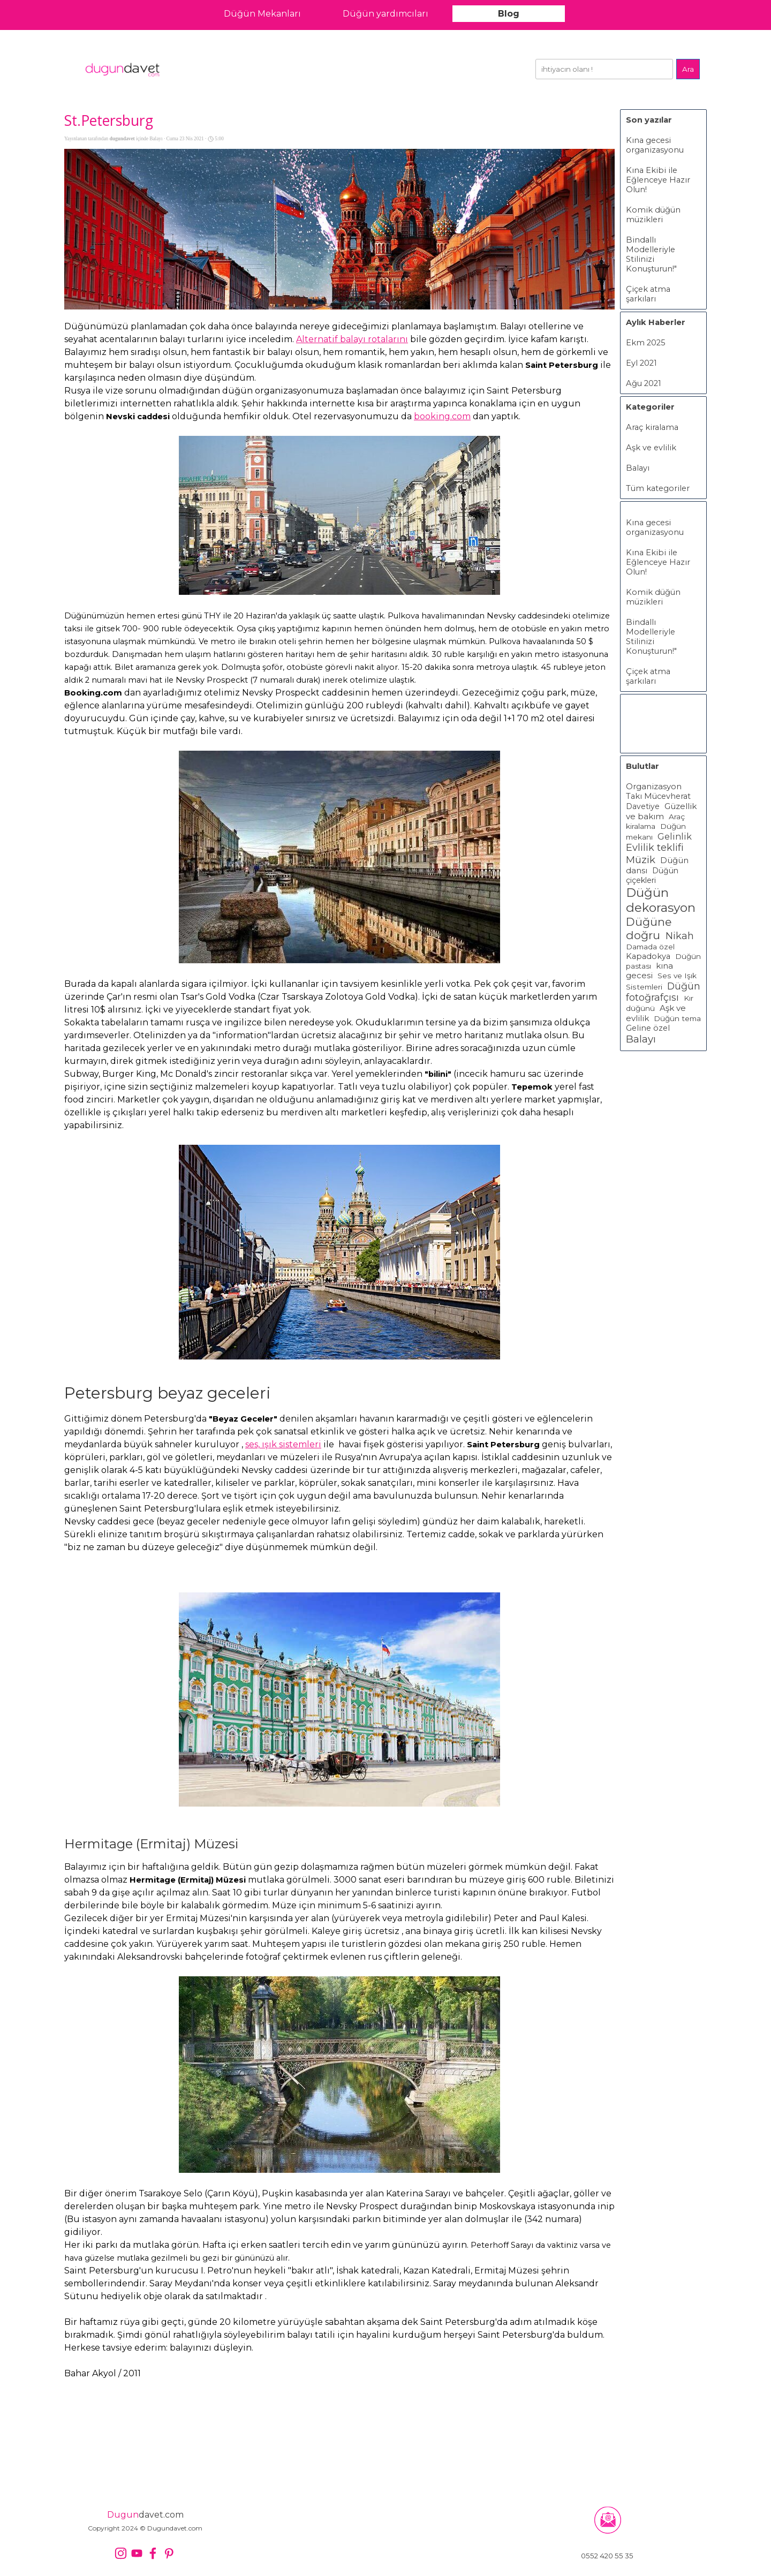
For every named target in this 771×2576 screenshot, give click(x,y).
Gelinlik (674, 836)
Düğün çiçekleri (652, 875)
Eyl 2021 (641, 363)
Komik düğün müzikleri (653, 214)
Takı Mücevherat (658, 796)
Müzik (640, 859)
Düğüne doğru (648, 928)
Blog (508, 14)
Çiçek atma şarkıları (648, 294)
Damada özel (650, 946)
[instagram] (120, 2553)
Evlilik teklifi (655, 847)
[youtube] (136, 2553)
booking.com (442, 416)
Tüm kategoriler (658, 488)
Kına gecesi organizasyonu (655, 145)
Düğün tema (677, 1018)
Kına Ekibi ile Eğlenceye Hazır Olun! (658, 179)
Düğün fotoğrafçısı (663, 991)
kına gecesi (649, 970)
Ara (688, 69)
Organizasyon (654, 786)
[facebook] (153, 2553)
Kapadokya (648, 956)
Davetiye (643, 806)
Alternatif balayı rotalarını (352, 339)
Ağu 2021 (643, 383)
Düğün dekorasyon (661, 900)
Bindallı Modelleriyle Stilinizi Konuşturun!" (651, 254)
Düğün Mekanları (262, 14)
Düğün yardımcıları (385, 14)
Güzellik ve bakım (661, 811)
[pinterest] (169, 2553)
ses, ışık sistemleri (283, 1444)
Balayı (637, 468)
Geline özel (648, 1028)
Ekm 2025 (646, 343)
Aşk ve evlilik (651, 447)
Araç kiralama (652, 427)
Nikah (680, 936)
